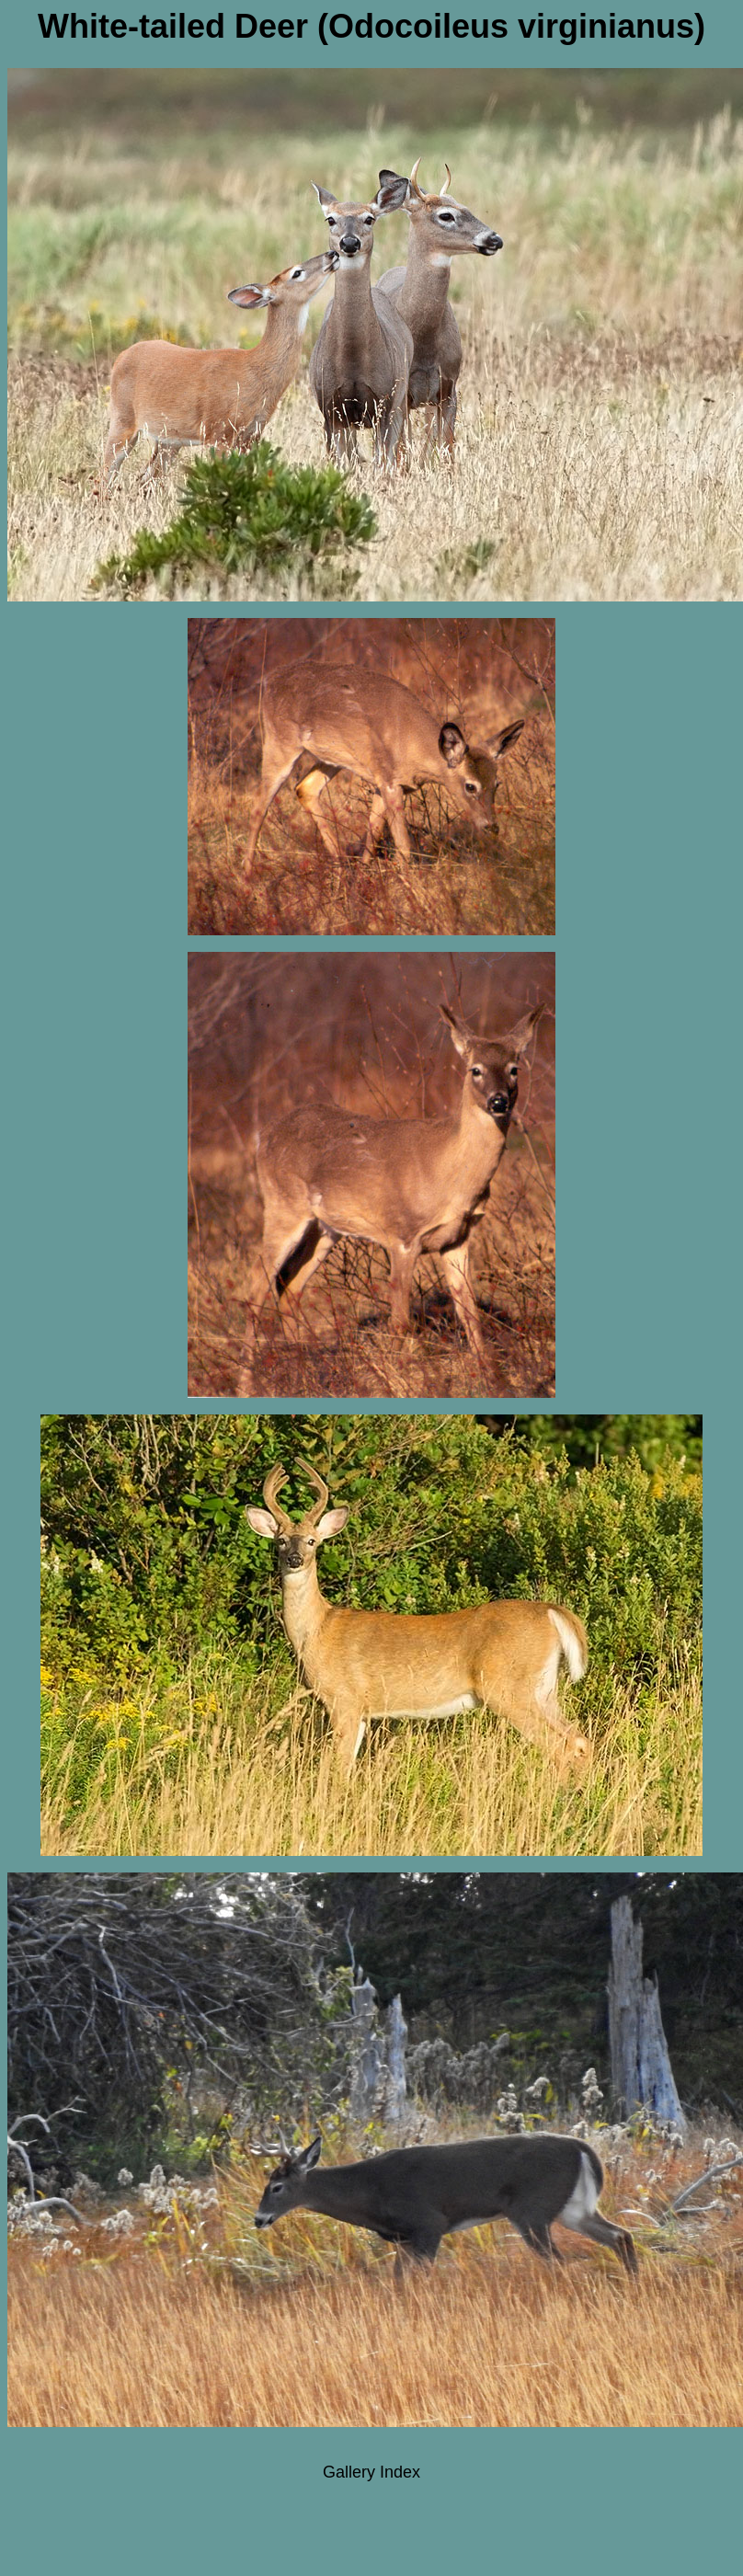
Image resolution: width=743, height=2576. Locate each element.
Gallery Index (371, 2472)
